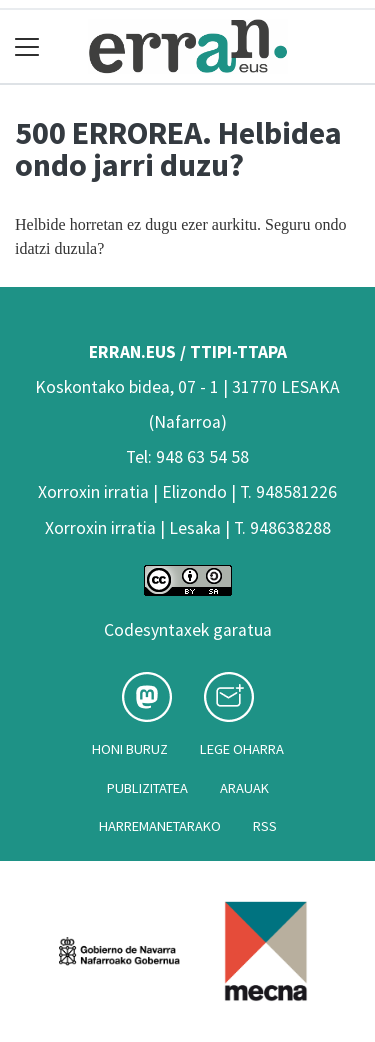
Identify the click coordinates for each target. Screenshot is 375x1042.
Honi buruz (130, 749)
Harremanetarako (160, 826)
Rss (265, 826)
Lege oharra (242, 749)
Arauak (244, 788)
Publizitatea (147, 788)
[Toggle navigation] (27, 46)
